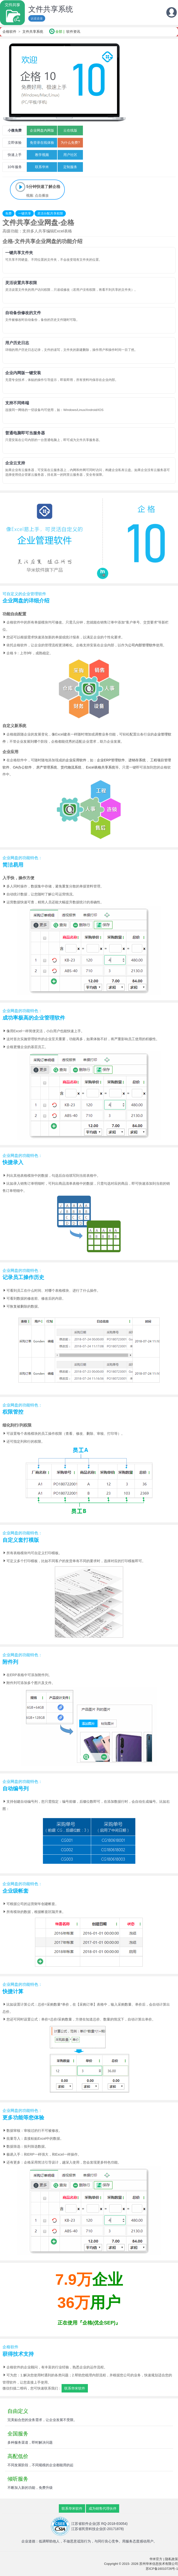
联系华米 (42, 167)
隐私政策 (171, 2559)
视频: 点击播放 (37, 189)
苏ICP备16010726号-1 (162, 2569)
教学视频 (42, 155)
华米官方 (155, 2559)
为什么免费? (70, 143)
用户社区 (70, 155)
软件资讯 (73, 32)
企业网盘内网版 (42, 130)
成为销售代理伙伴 (102, 2508)
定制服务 (70, 167)
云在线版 (70, 130)
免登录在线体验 (42, 143)
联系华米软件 (74, 2388)
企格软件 (9, 32)
